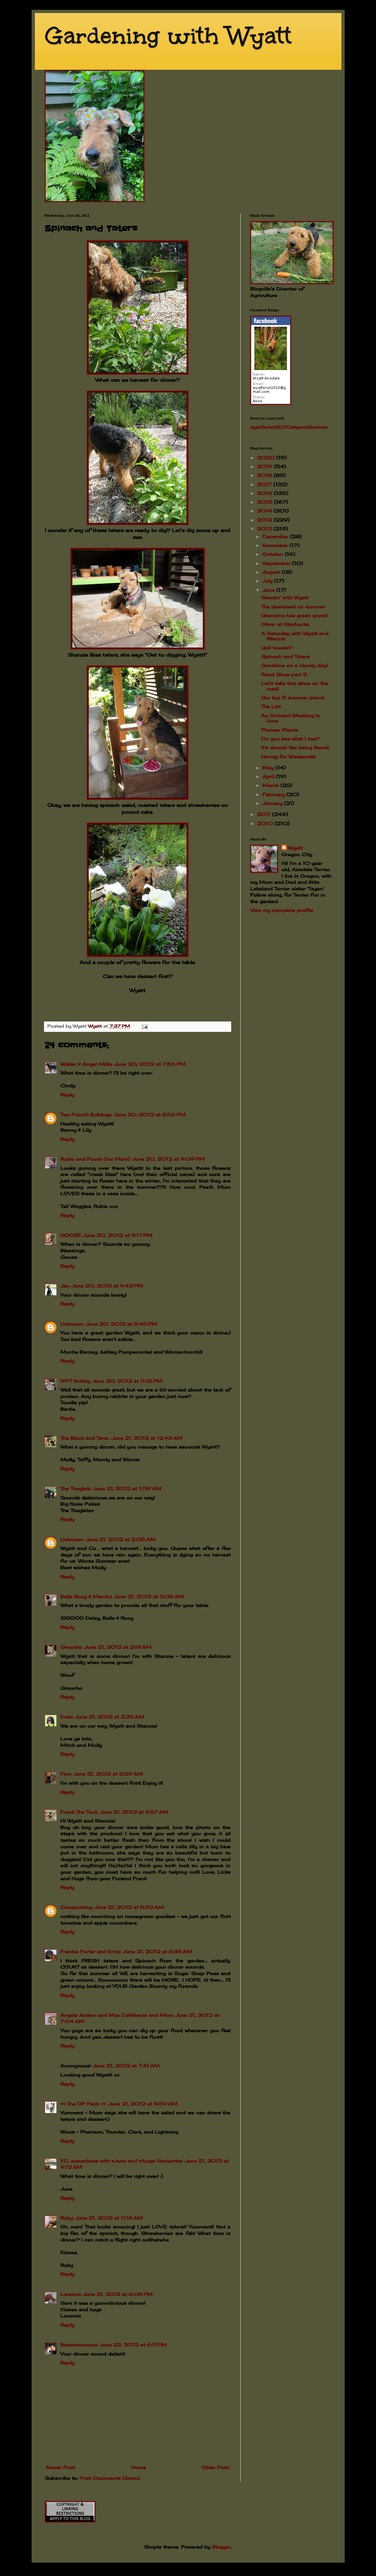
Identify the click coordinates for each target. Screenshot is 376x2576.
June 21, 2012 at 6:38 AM (157, 1951)
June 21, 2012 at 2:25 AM (109, 1717)
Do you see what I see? (290, 738)
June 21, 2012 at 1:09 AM (127, 1488)
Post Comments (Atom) (110, 2478)
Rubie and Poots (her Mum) (95, 1159)
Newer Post (60, 2467)
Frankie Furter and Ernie (90, 1951)
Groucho (71, 1647)
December (276, 536)
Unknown (71, 1324)
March (271, 785)
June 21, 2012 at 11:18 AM (109, 2218)
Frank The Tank (79, 1812)
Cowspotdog (76, 1907)
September (277, 563)
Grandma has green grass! (294, 615)
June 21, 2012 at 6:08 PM (118, 2294)
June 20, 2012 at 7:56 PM (150, 1064)
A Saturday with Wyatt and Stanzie (294, 636)
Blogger (221, 2547)
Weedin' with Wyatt (284, 597)
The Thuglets (75, 1488)
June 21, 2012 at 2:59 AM (108, 1774)
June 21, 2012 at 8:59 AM (142, 2104)
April (269, 776)
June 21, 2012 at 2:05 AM (120, 1539)
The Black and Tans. (84, 1438)
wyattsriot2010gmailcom (289, 427)
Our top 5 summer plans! (292, 697)
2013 (265, 520)
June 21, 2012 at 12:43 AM (146, 1438)
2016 (265, 493)
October (274, 554)
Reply (67, 1094)
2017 (265, 484)
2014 (265, 511)
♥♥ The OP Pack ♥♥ (83, 2104)
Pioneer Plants (279, 730)
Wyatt (295, 848)
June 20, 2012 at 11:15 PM (127, 1381)
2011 (264, 814)
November (276, 545)
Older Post (215, 2467)
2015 (265, 502)
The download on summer (293, 606)
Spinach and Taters (285, 656)
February (274, 794)
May (269, 767)
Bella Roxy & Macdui (86, 1596)
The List (271, 706)
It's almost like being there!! (295, 747)
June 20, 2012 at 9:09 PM (168, 1159)
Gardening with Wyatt (168, 35)
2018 (265, 475)
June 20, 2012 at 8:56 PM (150, 1114)
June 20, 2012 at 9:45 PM (121, 1324)
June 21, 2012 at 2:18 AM (117, 1647)
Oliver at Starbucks (285, 624)
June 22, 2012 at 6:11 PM (133, 2344)
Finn (65, 1774)
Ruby (66, 2218)
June (269, 590)
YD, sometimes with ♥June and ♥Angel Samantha (121, 2161)
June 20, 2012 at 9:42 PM (107, 1285)
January (273, 803)
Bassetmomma (79, 2344)
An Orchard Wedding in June (290, 718)
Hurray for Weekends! (288, 756)
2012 (265, 528)
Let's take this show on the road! (294, 686)
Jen (64, 1285)
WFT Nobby (75, 1381)
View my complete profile (281, 910)
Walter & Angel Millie (86, 1064)
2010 (266, 823)
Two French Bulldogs (86, 1114)
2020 (266, 457)
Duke (66, 1717)
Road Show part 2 (284, 674)
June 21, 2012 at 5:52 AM (129, 1907)
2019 (265, 466)
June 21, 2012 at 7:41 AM (126, 2065)
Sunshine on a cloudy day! (294, 665)
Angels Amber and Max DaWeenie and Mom (116, 2015)
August (272, 572)
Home (138, 2467)
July (268, 581)
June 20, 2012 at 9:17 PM (117, 1235)
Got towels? (276, 647)
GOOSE (70, 1235)
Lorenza (70, 2294)
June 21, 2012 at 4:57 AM (133, 1812)
